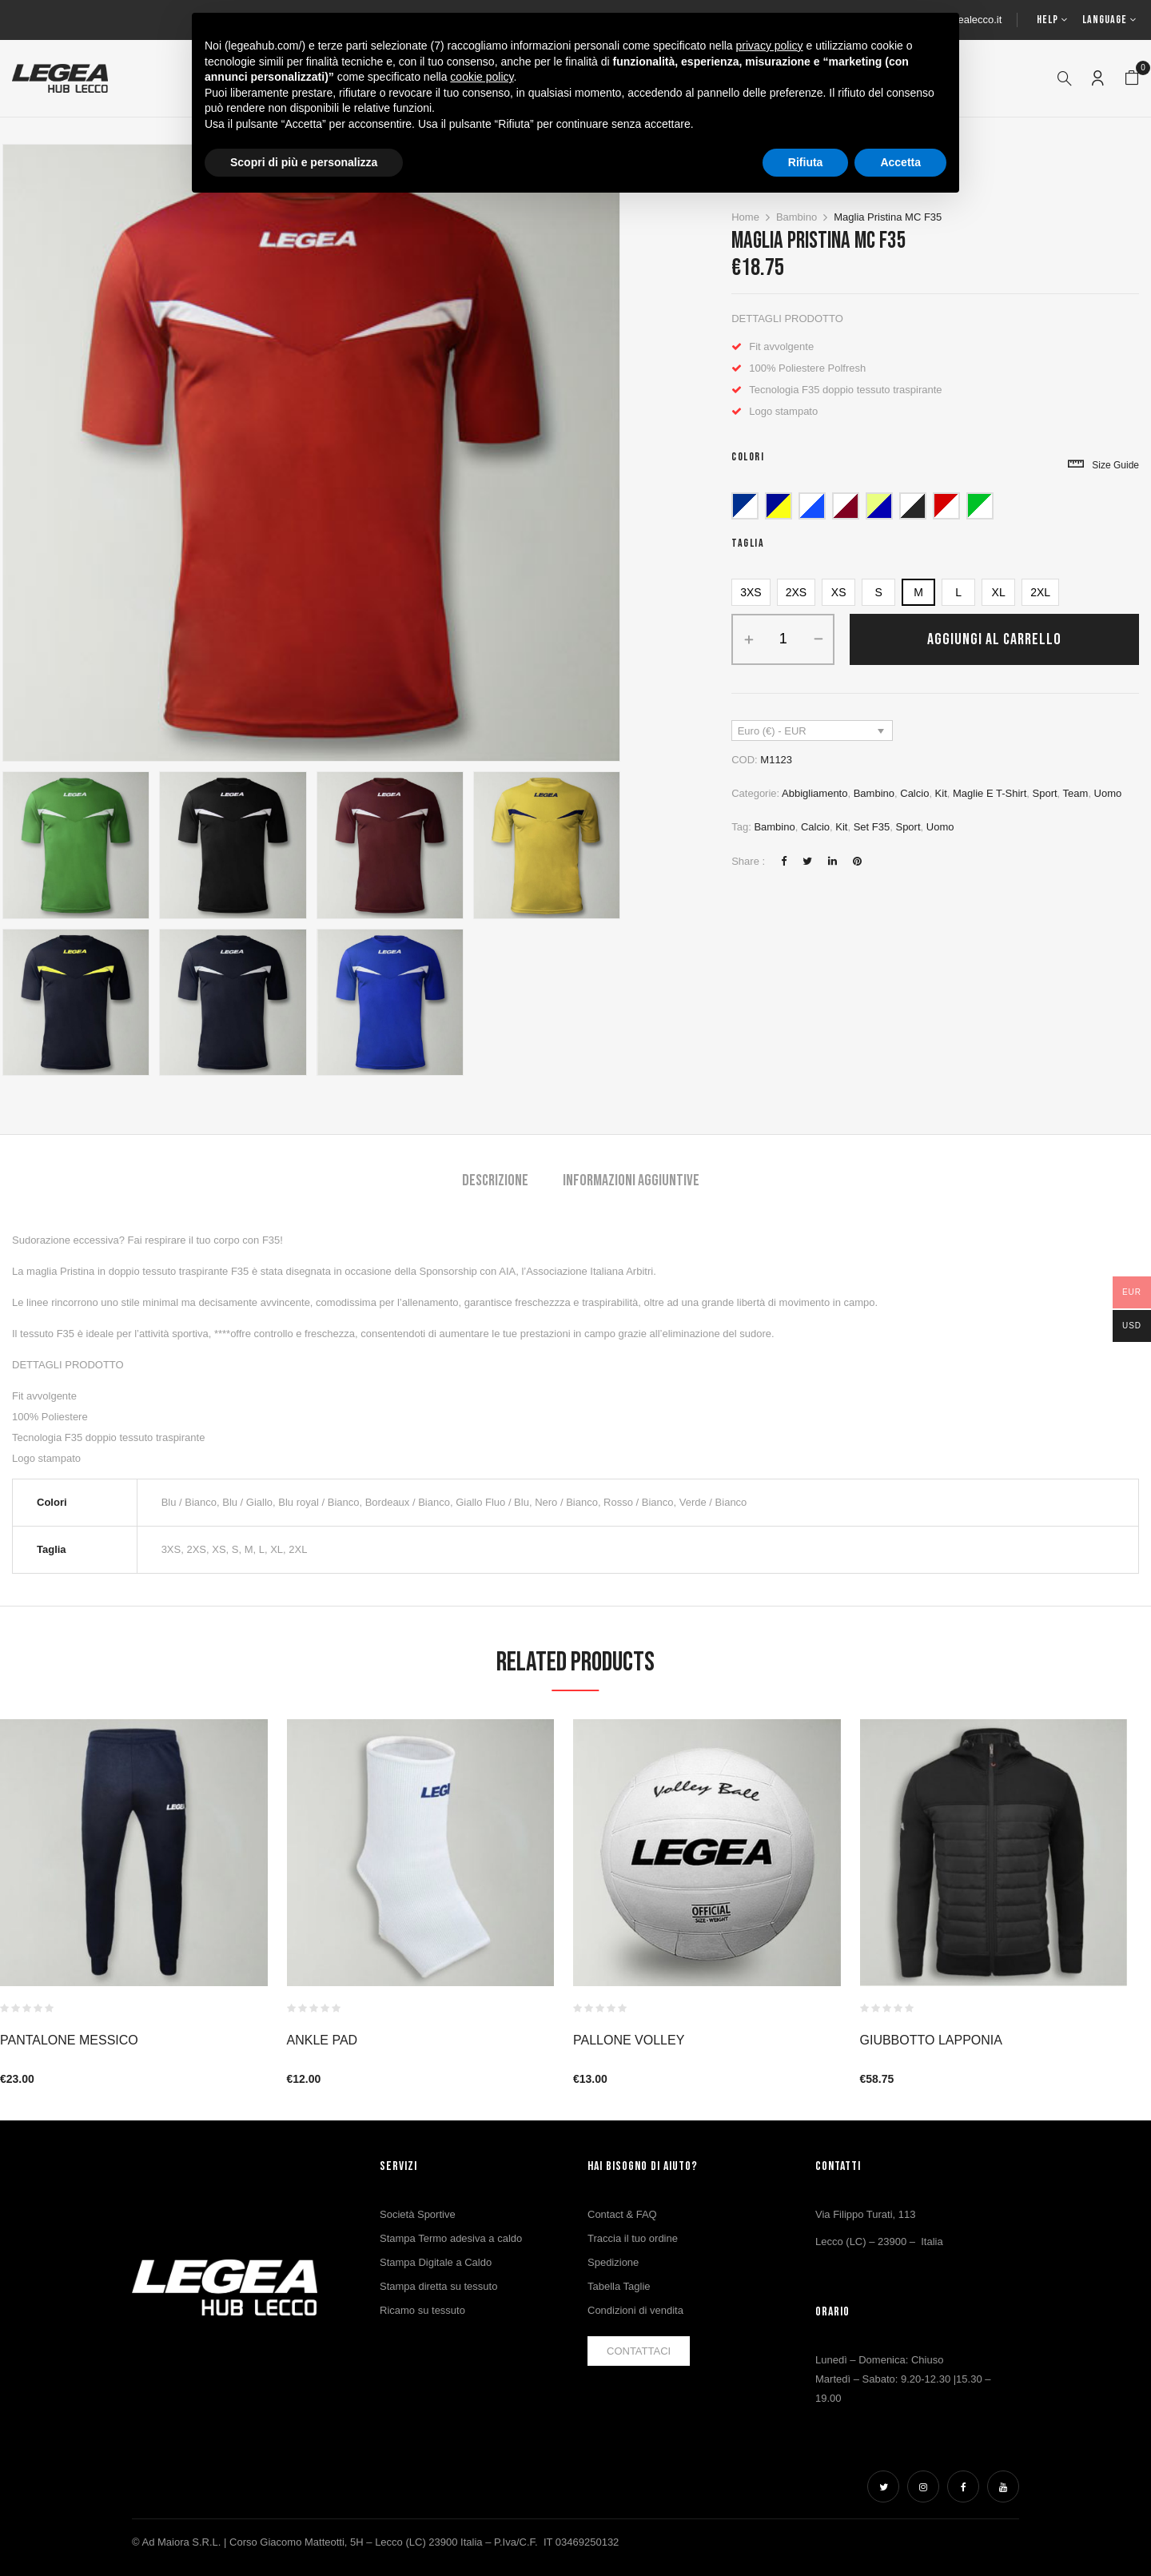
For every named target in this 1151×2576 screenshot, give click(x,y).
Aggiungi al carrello (994, 639)
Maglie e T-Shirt (989, 793)
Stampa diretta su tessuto (438, 2286)
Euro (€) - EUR (772, 731)
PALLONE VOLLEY (628, 2040)
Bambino (796, 217)
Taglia (747, 543)
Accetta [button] (900, 162)
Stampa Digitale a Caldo (436, 2262)
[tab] (495, 1182)
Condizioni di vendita (635, 2310)
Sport (1045, 793)
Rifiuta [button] (805, 162)
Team (1076, 793)
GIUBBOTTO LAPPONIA (931, 2040)
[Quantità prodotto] (783, 639)
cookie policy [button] (481, 76)
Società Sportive (418, 2214)
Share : (748, 861)
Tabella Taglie (619, 2286)
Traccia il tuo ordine (632, 2238)
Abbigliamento (814, 793)
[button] (1132, 78)
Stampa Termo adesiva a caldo (451, 2238)
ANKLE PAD (322, 2040)
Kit (941, 793)
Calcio (914, 793)
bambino (774, 827)
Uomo (1108, 793)
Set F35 (872, 827)
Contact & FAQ (622, 2214)
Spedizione (613, 2262)
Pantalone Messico (69, 2040)
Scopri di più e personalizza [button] (303, 162)
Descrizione (495, 1180)
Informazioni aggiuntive (631, 1180)
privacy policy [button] (769, 45)
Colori (747, 457)
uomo (940, 827)
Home (745, 217)
